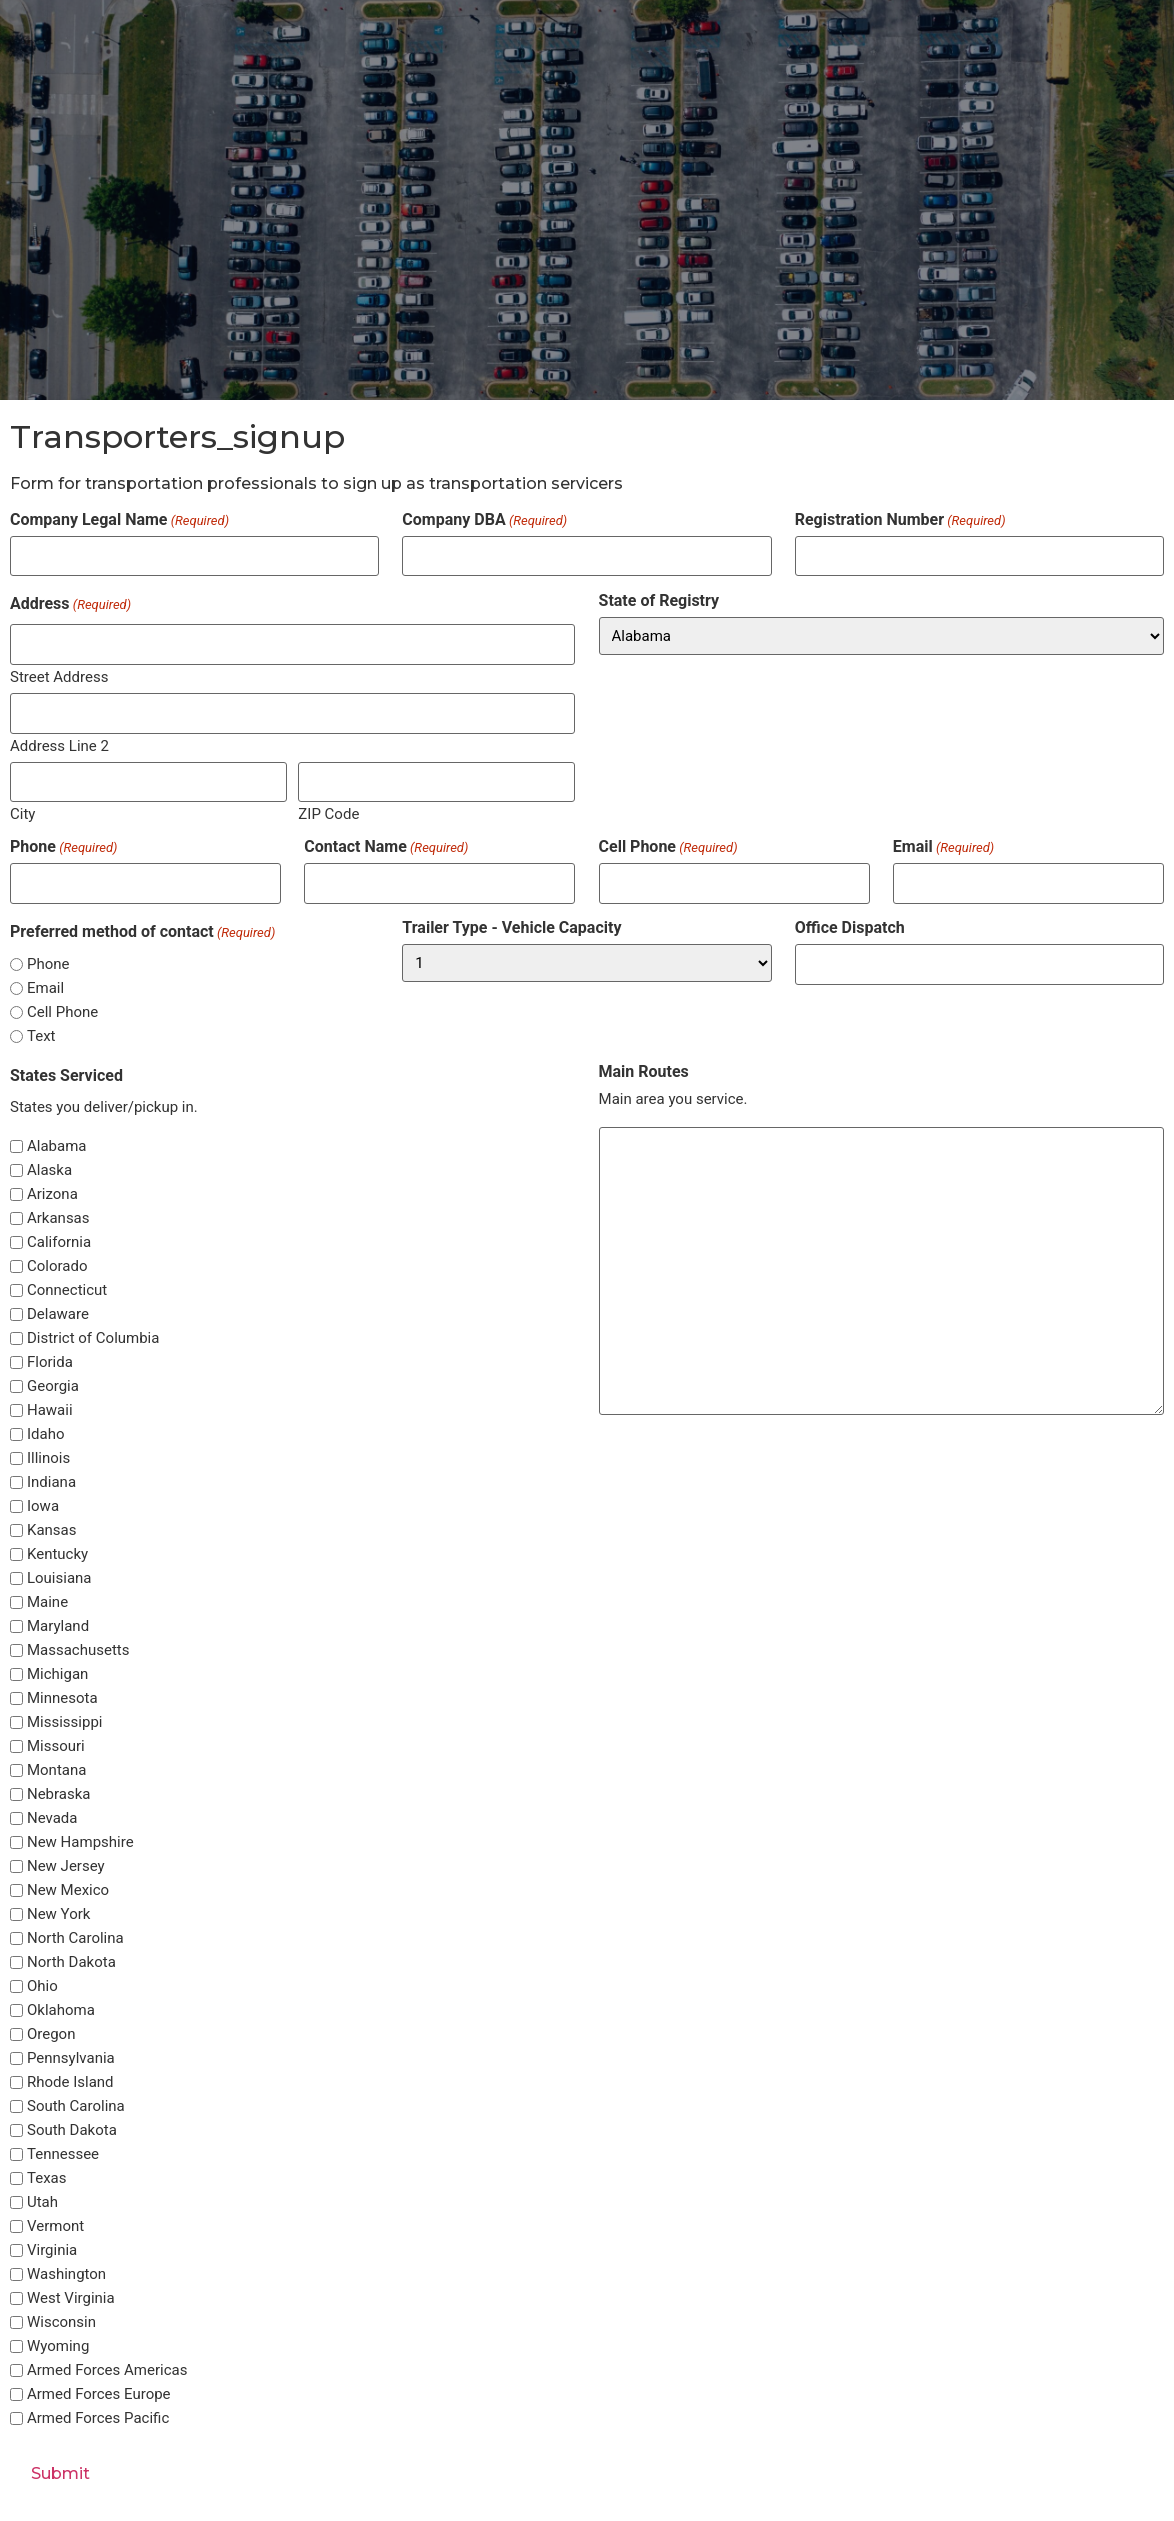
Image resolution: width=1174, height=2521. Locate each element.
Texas (47, 2178)
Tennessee (63, 2154)
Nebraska (59, 1794)
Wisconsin (61, 2322)
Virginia (52, 2250)
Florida (50, 1362)
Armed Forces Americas (107, 2370)
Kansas (52, 1530)
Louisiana (59, 1578)
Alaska (49, 1170)
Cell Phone (668, 846)
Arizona (52, 1194)
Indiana (51, 1482)
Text (41, 1035)
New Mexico (68, 1890)
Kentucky (57, 1554)
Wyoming (58, 2346)
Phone (63, 846)
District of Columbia (93, 1338)
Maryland (58, 1626)
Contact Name (386, 846)
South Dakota (72, 2130)
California (59, 1242)
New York (58, 1914)
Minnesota (62, 1698)
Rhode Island (70, 2082)
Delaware (58, 1314)
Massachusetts (78, 1650)
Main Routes (644, 1072)
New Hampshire (80, 1842)
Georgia (53, 1386)
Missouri (56, 1746)
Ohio (42, 1986)
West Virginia (71, 2298)
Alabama (57, 1146)
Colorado (57, 1266)
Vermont (55, 2226)
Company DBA (484, 520)
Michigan (57, 1674)
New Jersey (66, 1866)
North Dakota (71, 1962)
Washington (66, 2274)
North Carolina (75, 1938)
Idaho (46, 1434)
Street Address (59, 676)
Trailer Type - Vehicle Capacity (511, 928)
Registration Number (900, 520)
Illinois (48, 1458)
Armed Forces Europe (99, 2394)
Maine (47, 1602)
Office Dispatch (850, 928)
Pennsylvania (71, 2058)
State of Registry (659, 601)
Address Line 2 (59, 744)
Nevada (52, 1818)
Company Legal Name (119, 520)
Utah (42, 2202)
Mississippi (65, 1722)
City (22, 813)
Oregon (51, 2034)
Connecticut (67, 1290)
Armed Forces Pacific (98, 2418)
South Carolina (76, 2106)
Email (943, 846)
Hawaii (50, 1410)
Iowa (43, 1506)
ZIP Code (328, 813)
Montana (56, 1770)
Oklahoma (61, 2010)
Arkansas (58, 1218)
